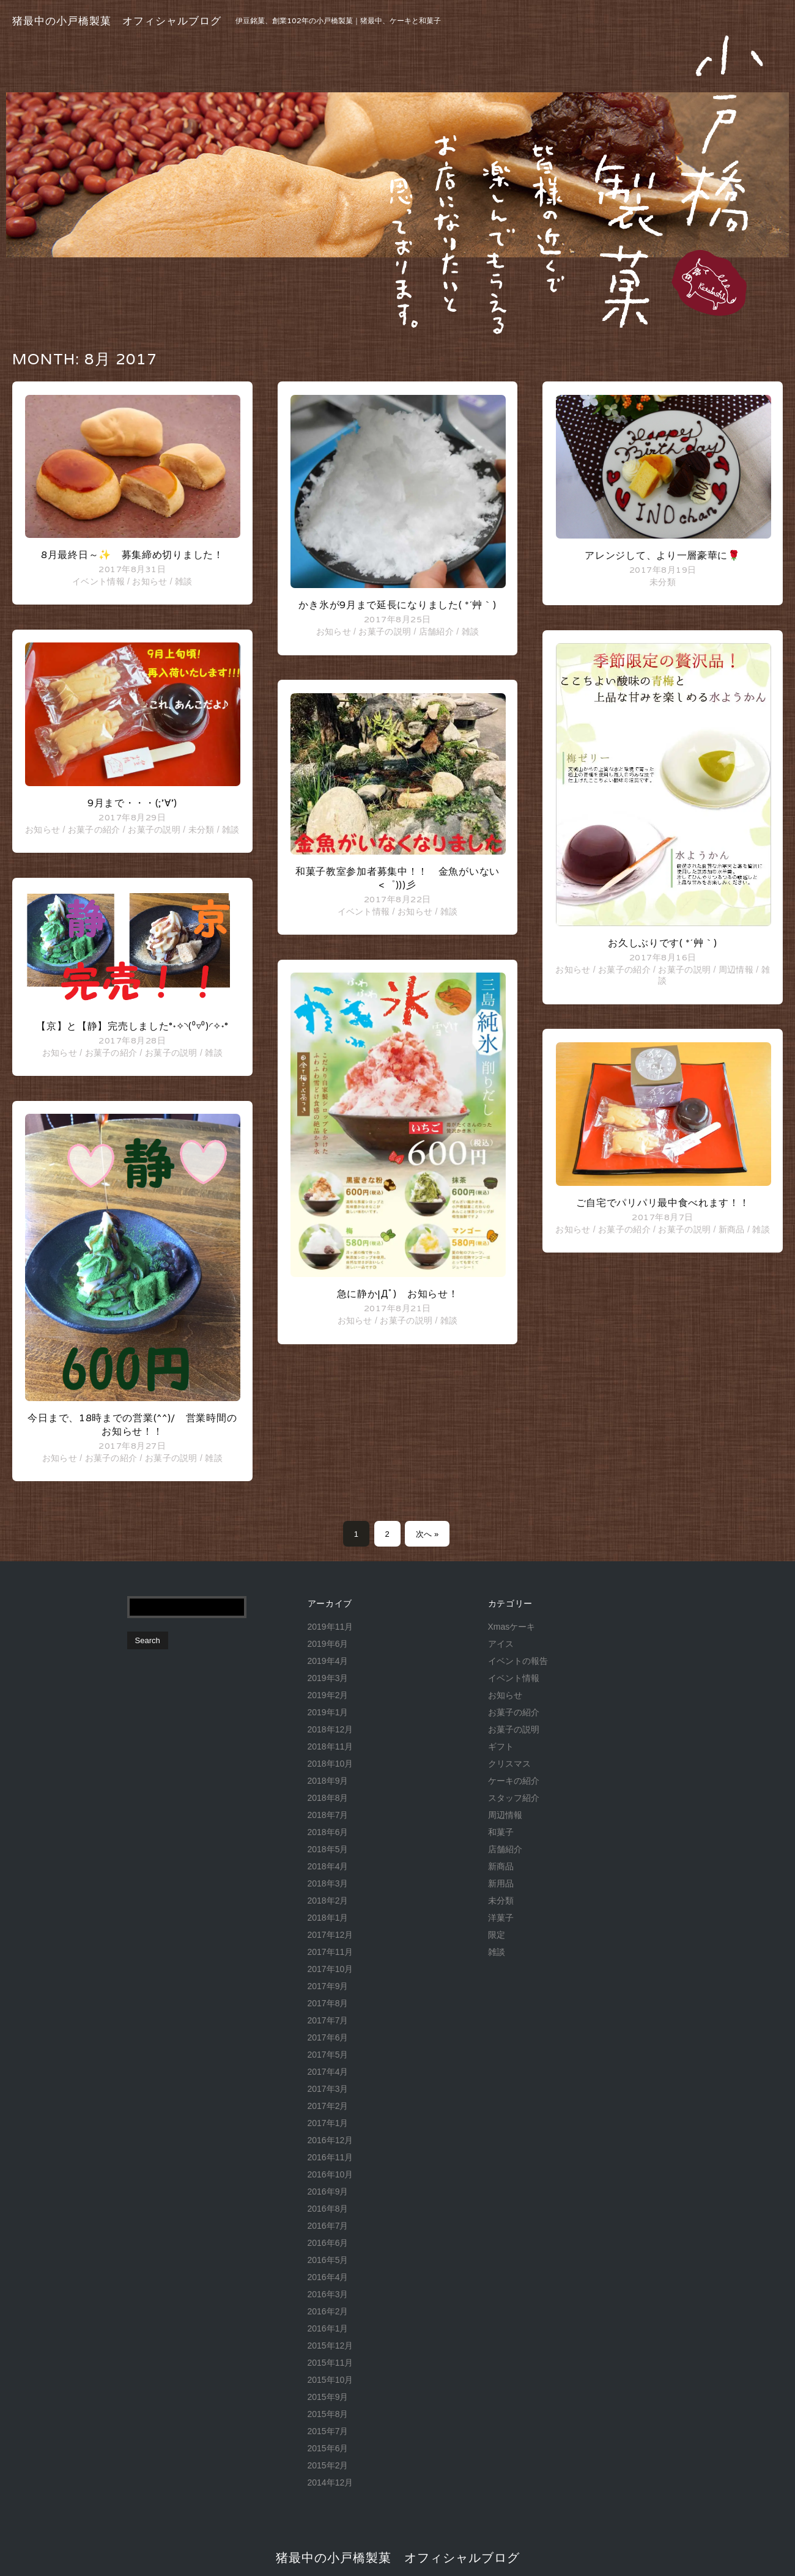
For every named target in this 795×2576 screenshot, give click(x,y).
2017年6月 (328, 2037)
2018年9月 (328, 1781)
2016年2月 (328, 2311)
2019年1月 (328, 1712)
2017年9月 (328, 1986)
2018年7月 (328, 1815)
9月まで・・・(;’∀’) (132, 803)
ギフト (501, 1746)
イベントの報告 (518, 1661)
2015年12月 (330, 2345)
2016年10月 (330, 2174)
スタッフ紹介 (513, 1798)
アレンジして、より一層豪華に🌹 (663, 555)
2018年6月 (328, 1832)
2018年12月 (330, 1729)
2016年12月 (330, 2140)
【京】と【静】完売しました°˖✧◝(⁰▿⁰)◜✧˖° (132, 1026)
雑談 (184, 581)
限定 (496, 1935)
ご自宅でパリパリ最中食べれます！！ (663, 1202)
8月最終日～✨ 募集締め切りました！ (132, 554)
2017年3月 (328, 2089)
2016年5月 (328, 2260)
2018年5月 (328, 1849)
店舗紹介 (436, 631)
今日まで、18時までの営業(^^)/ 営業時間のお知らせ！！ (132, 1424)
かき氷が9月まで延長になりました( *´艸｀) (397, 604)
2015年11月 (330, 2363)
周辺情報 (736, 969)
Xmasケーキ (512, 1627)
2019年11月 (330, 1627)
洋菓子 (501, 1918)
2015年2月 (328, 2465)
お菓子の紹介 (94, 829)
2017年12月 (330, 1935)
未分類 (201, 829)
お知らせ (149, 581)
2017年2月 (328, 2106)
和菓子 (501, 1832)
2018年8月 (328, 1798)
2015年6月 (328, 2448)
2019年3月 (328, 1678)
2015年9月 (328, 2397)
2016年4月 (328, 2277)
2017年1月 (328, 2123)
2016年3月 (328, 2294)
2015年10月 (330, 2380)
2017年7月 (328, 2020)
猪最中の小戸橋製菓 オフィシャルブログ (116, 21)
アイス (501, 1644)
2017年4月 (328, 2072)
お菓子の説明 (154, 829)
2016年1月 (328, 2328)
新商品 (732, 1229)
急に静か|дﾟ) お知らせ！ (398, 1293)
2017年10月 (330, 1969)
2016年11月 (330, 2157)
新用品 (501, 1883)
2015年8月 (328, 2414)
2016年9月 (328, 2191)
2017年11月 (330, 1952)
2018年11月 (330, 1746)
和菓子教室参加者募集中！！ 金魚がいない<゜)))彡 (397, 878)
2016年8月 (328, 2209)
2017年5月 (328, 2054)
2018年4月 (328, 1866)
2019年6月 (328, 1644)
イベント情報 (98, 581)
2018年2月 (328, 1900)
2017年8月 (328, 2003)
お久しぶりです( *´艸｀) (662, 943)
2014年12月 (330, 2482)
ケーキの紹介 (513, 1781)
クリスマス (509, 1763)
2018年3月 (328, 1883)
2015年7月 (328, 2431)
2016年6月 (328, 2243)
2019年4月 (328, 1661)
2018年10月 (330, 1763)
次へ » (427, 1534)
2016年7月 (328, 2226)
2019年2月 (328, 1695)
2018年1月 (328, 1918)
